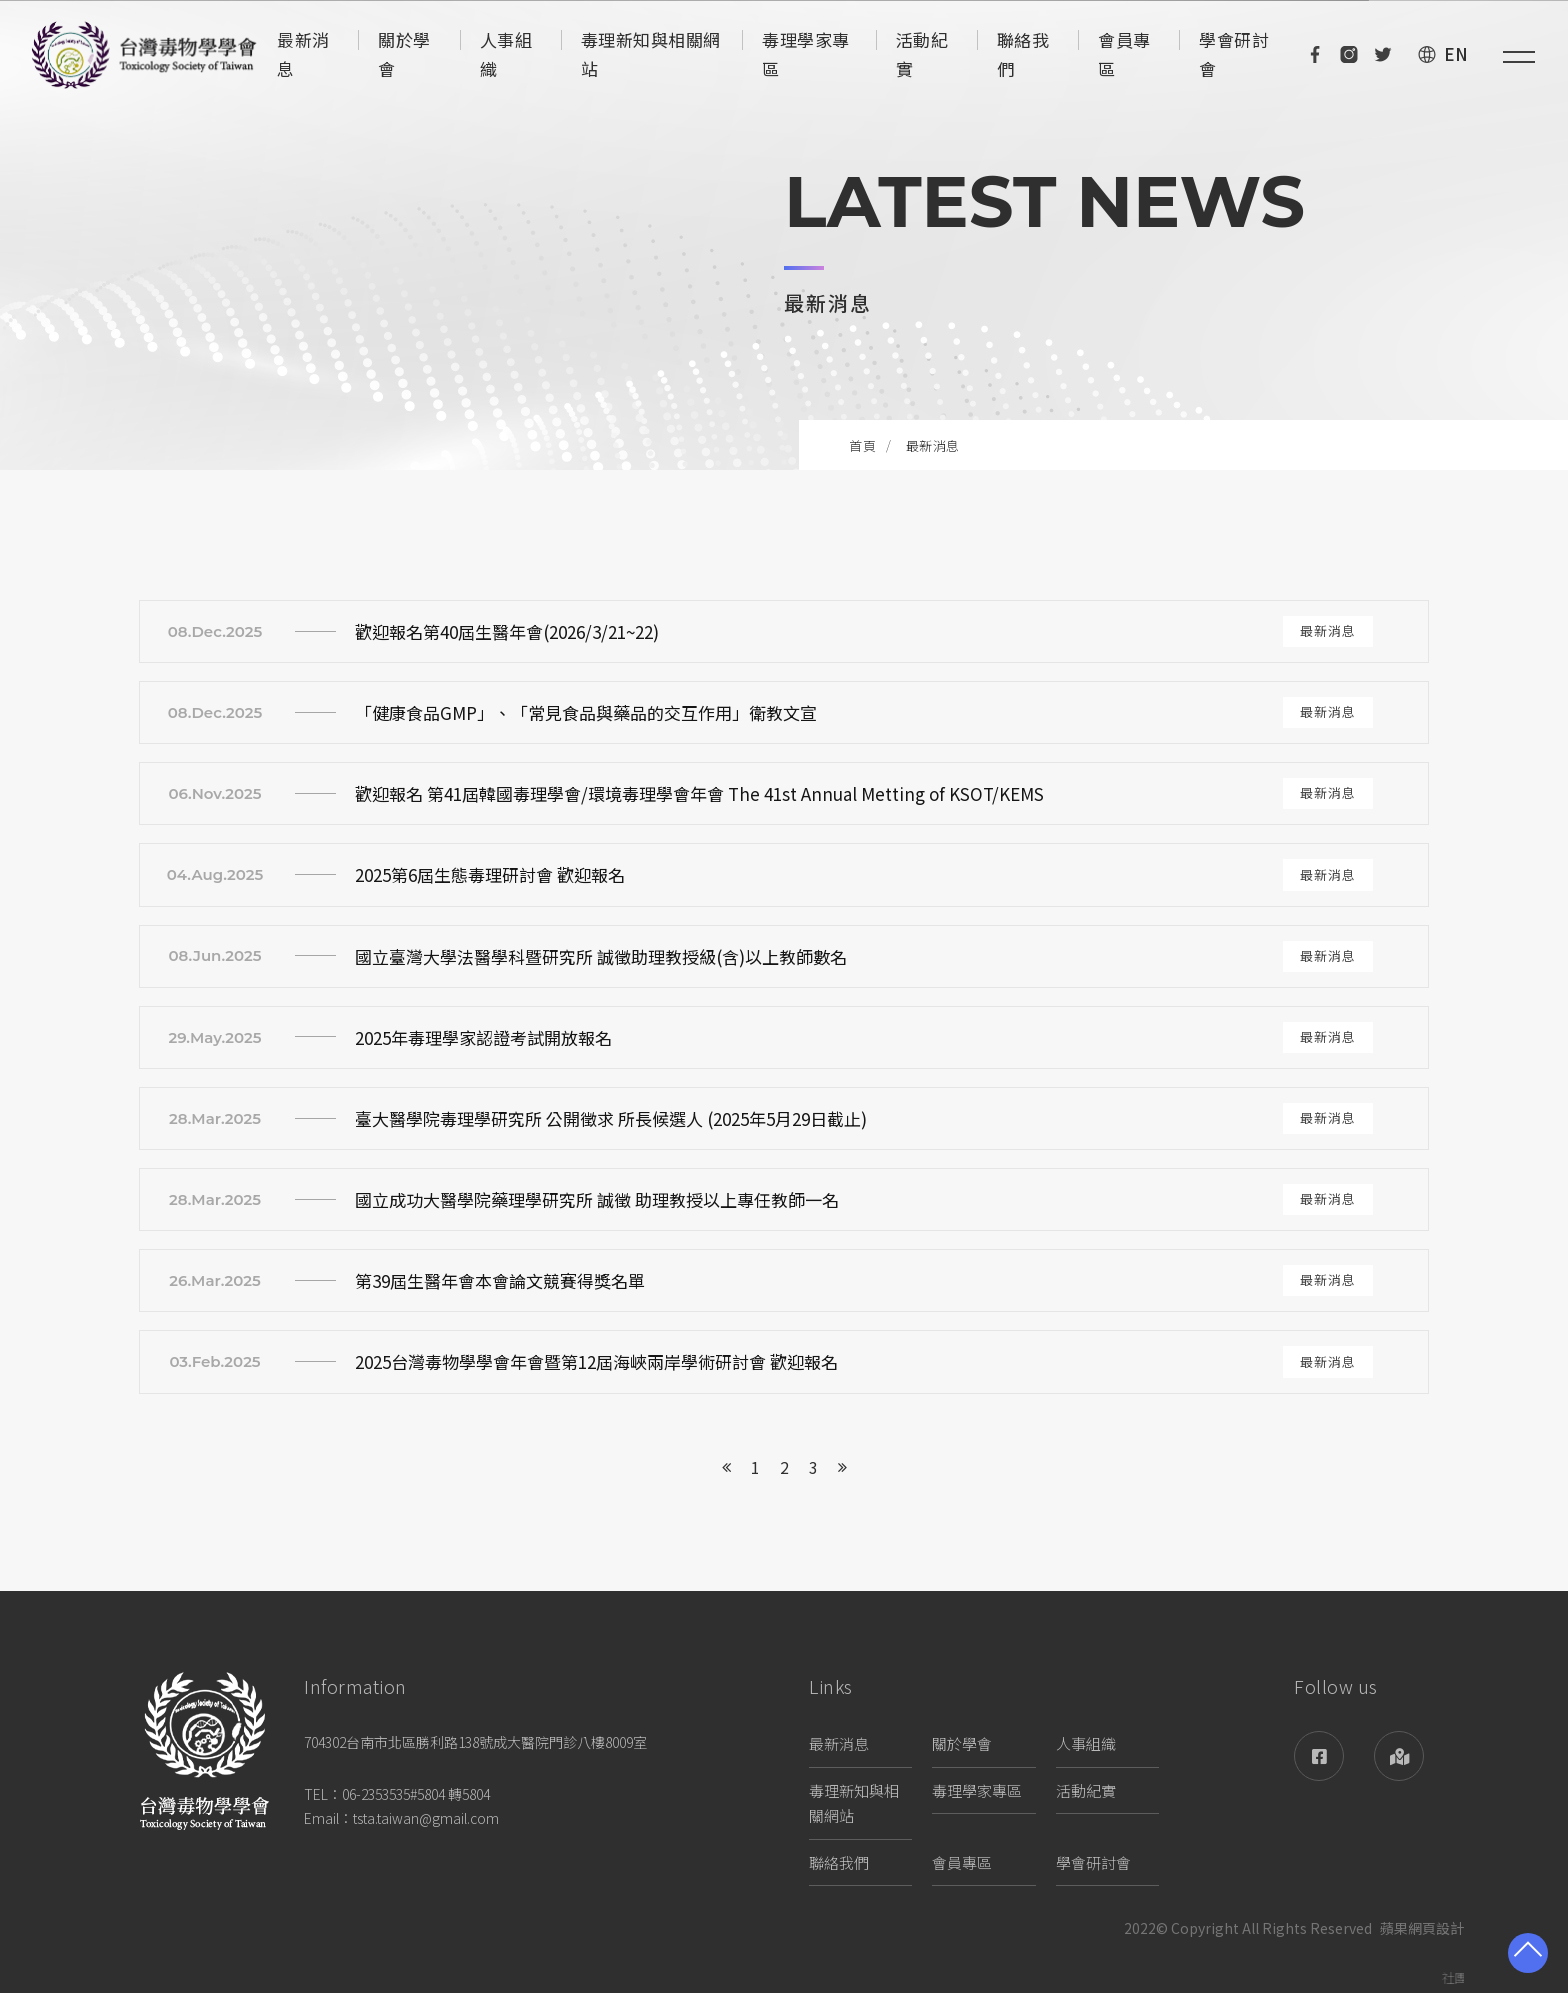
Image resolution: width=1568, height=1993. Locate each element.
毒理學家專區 (977, 1790)
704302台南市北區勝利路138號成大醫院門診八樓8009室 (475, 1742)
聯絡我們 (839, 1862)
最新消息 (839, 1743)
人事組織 (1086, 1743)
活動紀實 (1086, 1790)
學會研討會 (1093, 1862)
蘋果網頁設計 (1422, 1929)
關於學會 (962, 1743)
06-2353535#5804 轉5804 (416, 1794)
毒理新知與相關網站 (854, 1803)
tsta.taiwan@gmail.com (426, 1818)
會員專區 (962, 1862)
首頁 (862, 445)
